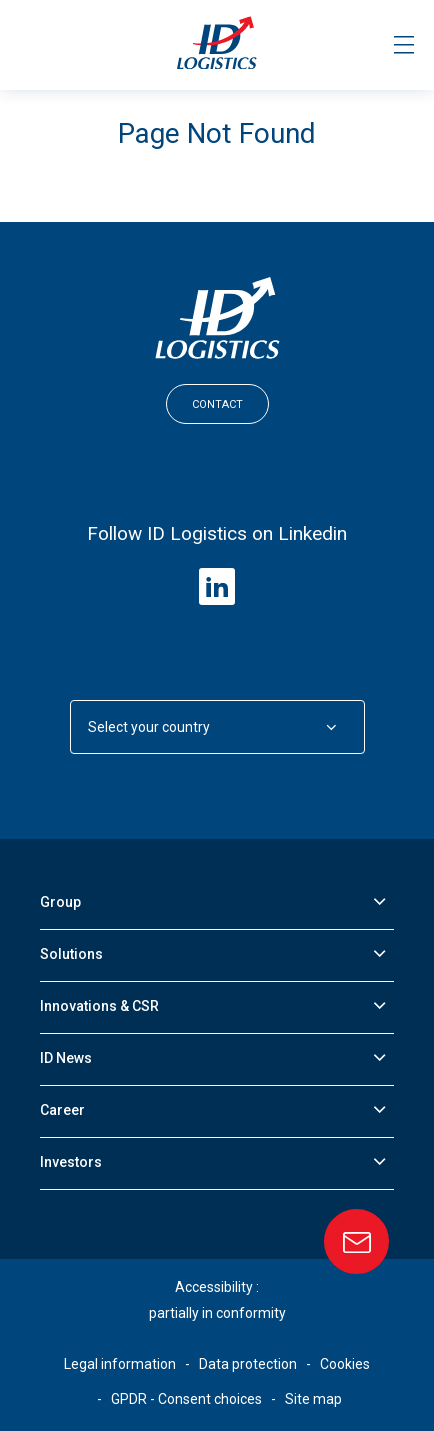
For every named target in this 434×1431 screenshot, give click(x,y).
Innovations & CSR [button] (99, 1006)
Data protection (248, 1364)
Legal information (120, 1364)
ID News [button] (66, 1058)
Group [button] (60, 902)
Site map (313, 1399)
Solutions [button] (71, 954)
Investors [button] (71, 1162)
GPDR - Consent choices (186, 1399)
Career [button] (62, 1110)
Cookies (345, 1364)
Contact (217, 404)
